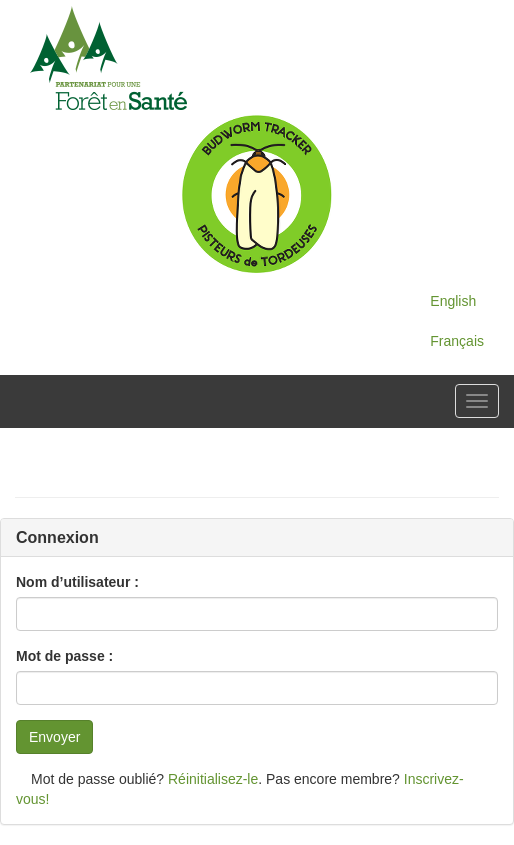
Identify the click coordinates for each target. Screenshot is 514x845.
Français (457, 341)
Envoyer (54, 737)
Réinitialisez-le (213, 779)
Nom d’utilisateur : (77, 582)
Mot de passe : (64, 656)
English (453, 301)
